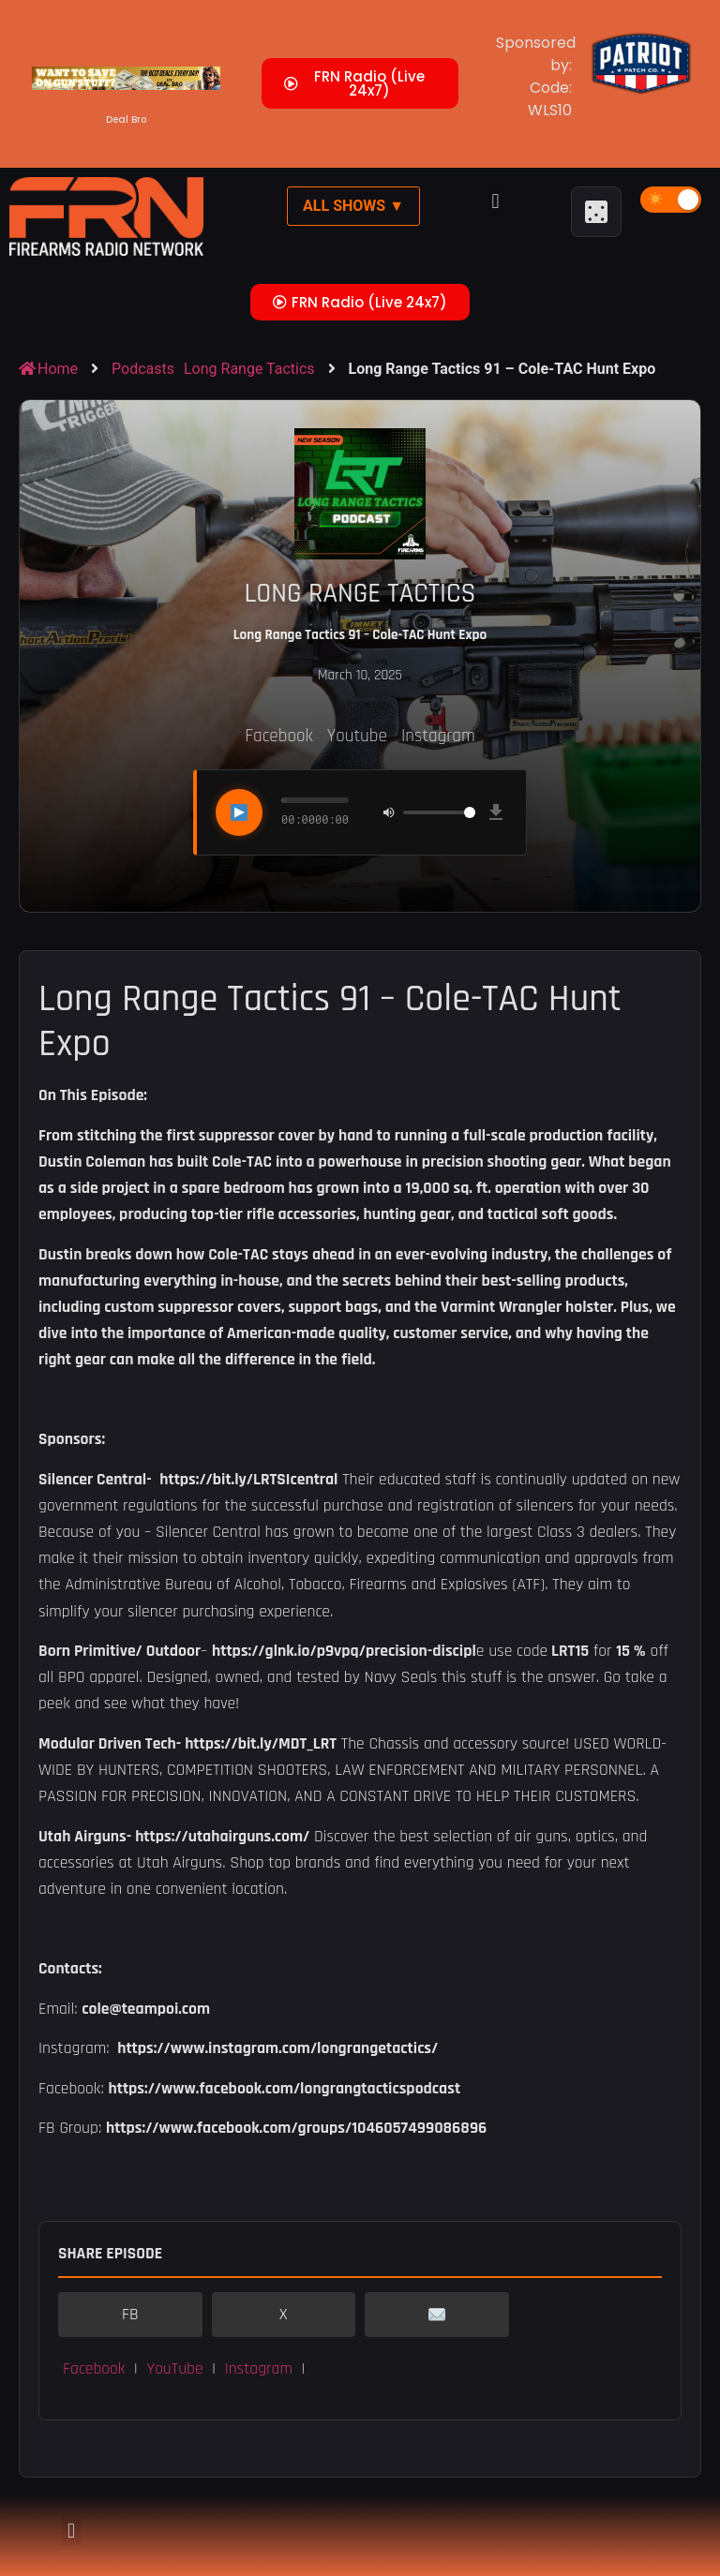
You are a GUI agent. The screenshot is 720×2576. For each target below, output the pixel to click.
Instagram (438, 736)
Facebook (278, 736)
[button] (495, 201)
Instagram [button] (258, 2369)
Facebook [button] (94, 2369)
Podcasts (143, 369)
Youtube (357, 736)
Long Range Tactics (249, 369)
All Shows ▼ (353, 206)
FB (130, 2314)
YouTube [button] (174, 2369)
